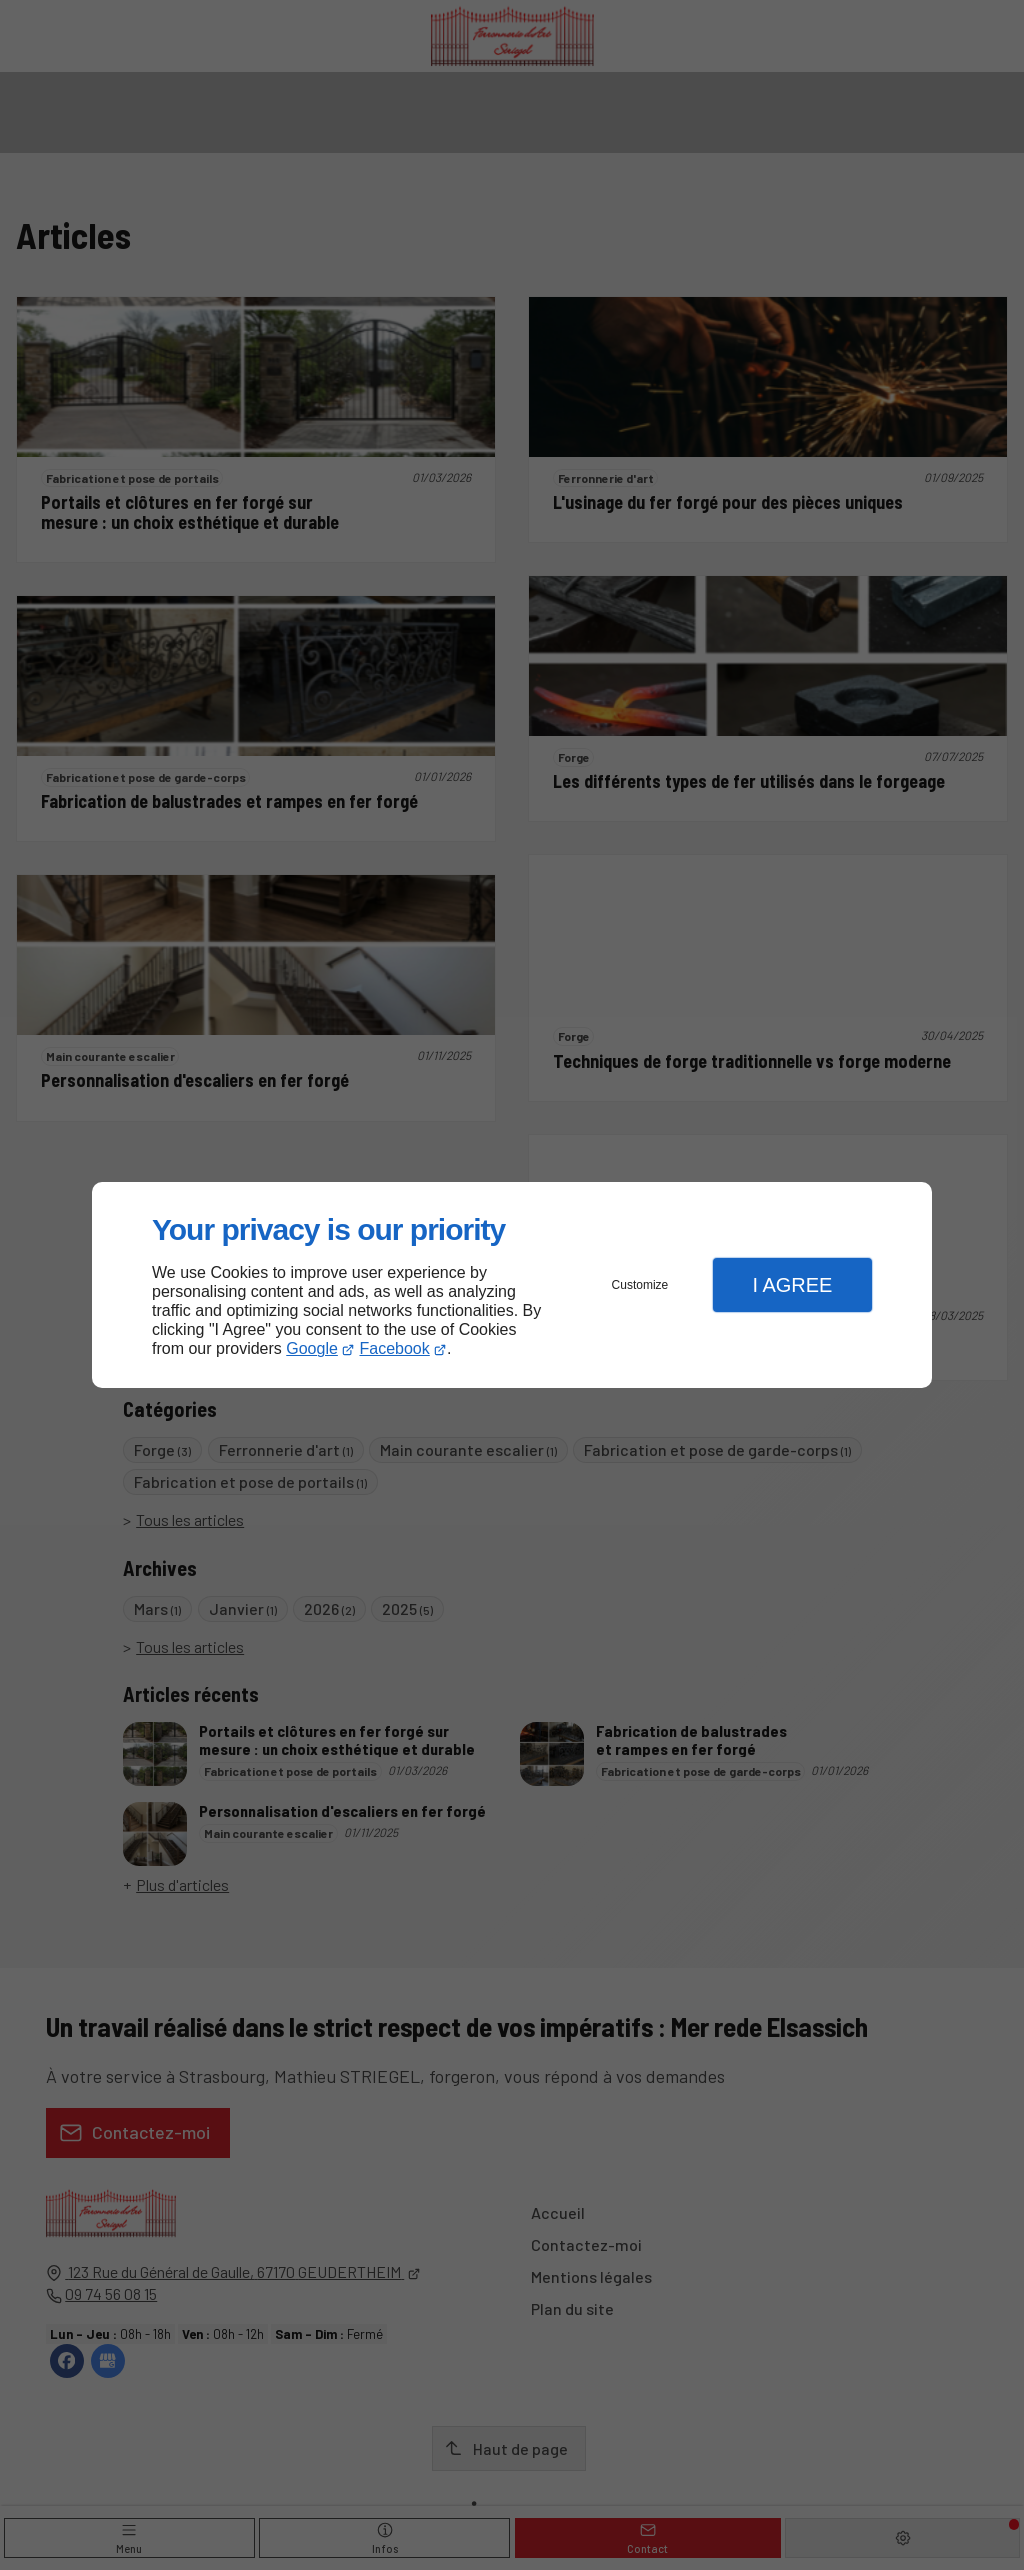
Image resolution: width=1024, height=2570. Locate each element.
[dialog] (512, 1285)
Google (312, 1348)
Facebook (395, 1348)
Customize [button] (640, 1285)
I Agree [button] (792, 1285)
